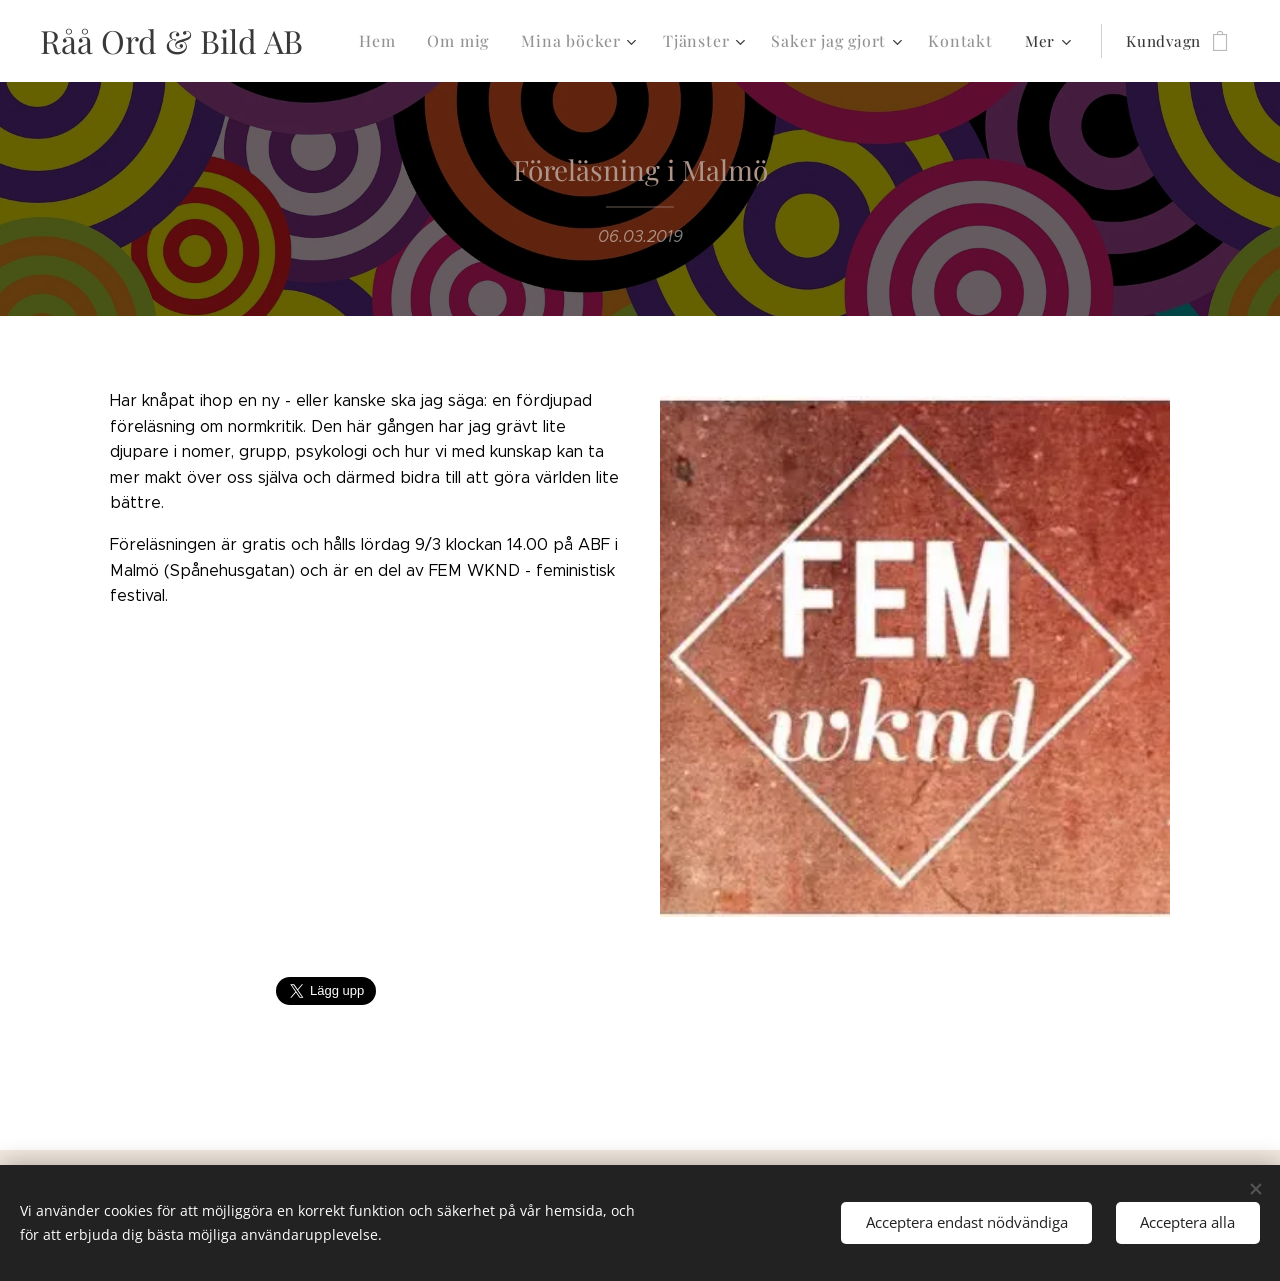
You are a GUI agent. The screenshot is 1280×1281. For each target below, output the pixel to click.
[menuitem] (402, 41)
